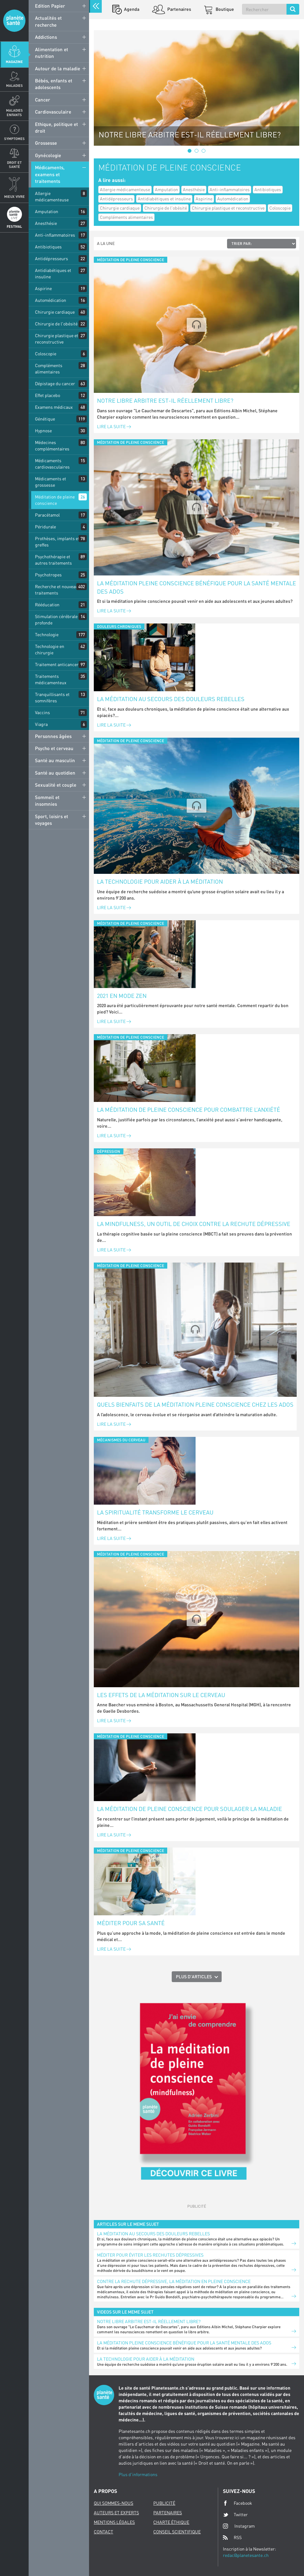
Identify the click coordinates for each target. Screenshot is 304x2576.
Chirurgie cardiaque (55, 312)
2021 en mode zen (122, 995)
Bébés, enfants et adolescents (53, 84)
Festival (14, 226)
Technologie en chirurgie (49, 649)
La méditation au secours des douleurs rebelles (171, 698)
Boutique (224, 9)
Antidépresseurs (51, 258)
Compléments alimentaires (48, 368)
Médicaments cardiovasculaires (52, 464)
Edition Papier (50, 6)
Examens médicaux (54, 407)
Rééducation (47, 604)
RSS (232, 2537)
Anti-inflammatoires (55, 235)
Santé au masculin (55, 760)
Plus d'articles (194, 1976)
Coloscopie (45, 353)
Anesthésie (46, 223)
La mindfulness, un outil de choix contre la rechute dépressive (193, 1223)
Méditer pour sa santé (131, 1922)
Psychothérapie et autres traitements (53, 560)
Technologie (47, 634)
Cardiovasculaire (53, 112)
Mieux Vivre (14, 196)
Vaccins (42, 712)
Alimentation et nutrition (51, 52)
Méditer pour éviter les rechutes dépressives (150, 2255)
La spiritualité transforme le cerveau (155, 1512)
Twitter (235, 2514)
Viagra (41, 724)
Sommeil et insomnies (47, 800)
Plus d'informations (138, 2474)
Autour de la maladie (57, 68)
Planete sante (14, 21)
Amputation (46, 211)
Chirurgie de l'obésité (56, 323)
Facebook (237, 2503)
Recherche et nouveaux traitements (57, 589)
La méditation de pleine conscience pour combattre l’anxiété (188, 1109)
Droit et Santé (14, 164)
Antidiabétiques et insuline (53, 273)
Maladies (14, 85)
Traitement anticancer (57, 664)
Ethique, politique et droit (56, 127)
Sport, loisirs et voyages (51, 819)
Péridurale (45, 526)
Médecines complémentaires (52, 445)
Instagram (239, 2526)
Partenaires (178, 9)
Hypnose (43, 430)
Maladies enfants (14, 112)
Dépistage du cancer (55, 383)
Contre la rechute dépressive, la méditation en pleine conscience (174, 2281)
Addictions (46, 37)
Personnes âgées (53, 736)
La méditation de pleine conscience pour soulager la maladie (189, 1808)
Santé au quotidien (55, 773)
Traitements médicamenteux (50, 679)
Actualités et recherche (48, 21)
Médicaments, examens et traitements (50, 174)
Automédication (50, 300)
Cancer (42, 99)
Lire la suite (114, 426)
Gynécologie (48, 155)
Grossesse (46, 143)
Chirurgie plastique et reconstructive (56, 339)
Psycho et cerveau (54, 748)
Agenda (131, 9)
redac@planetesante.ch (246, 2555)
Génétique (45, 418)
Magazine (14, 61)
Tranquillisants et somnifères (52, 697)
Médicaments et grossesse (50, 482)
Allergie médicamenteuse (52, 196)
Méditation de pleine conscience (55, 500)
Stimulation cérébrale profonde (56, 619)
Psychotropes (48, 574)
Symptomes (14, 138)
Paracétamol (47, 515)
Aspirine (43, 288)
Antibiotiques (48, 246)
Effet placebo (47, 395)
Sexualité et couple (55, 785)
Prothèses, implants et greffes (57, 541)
